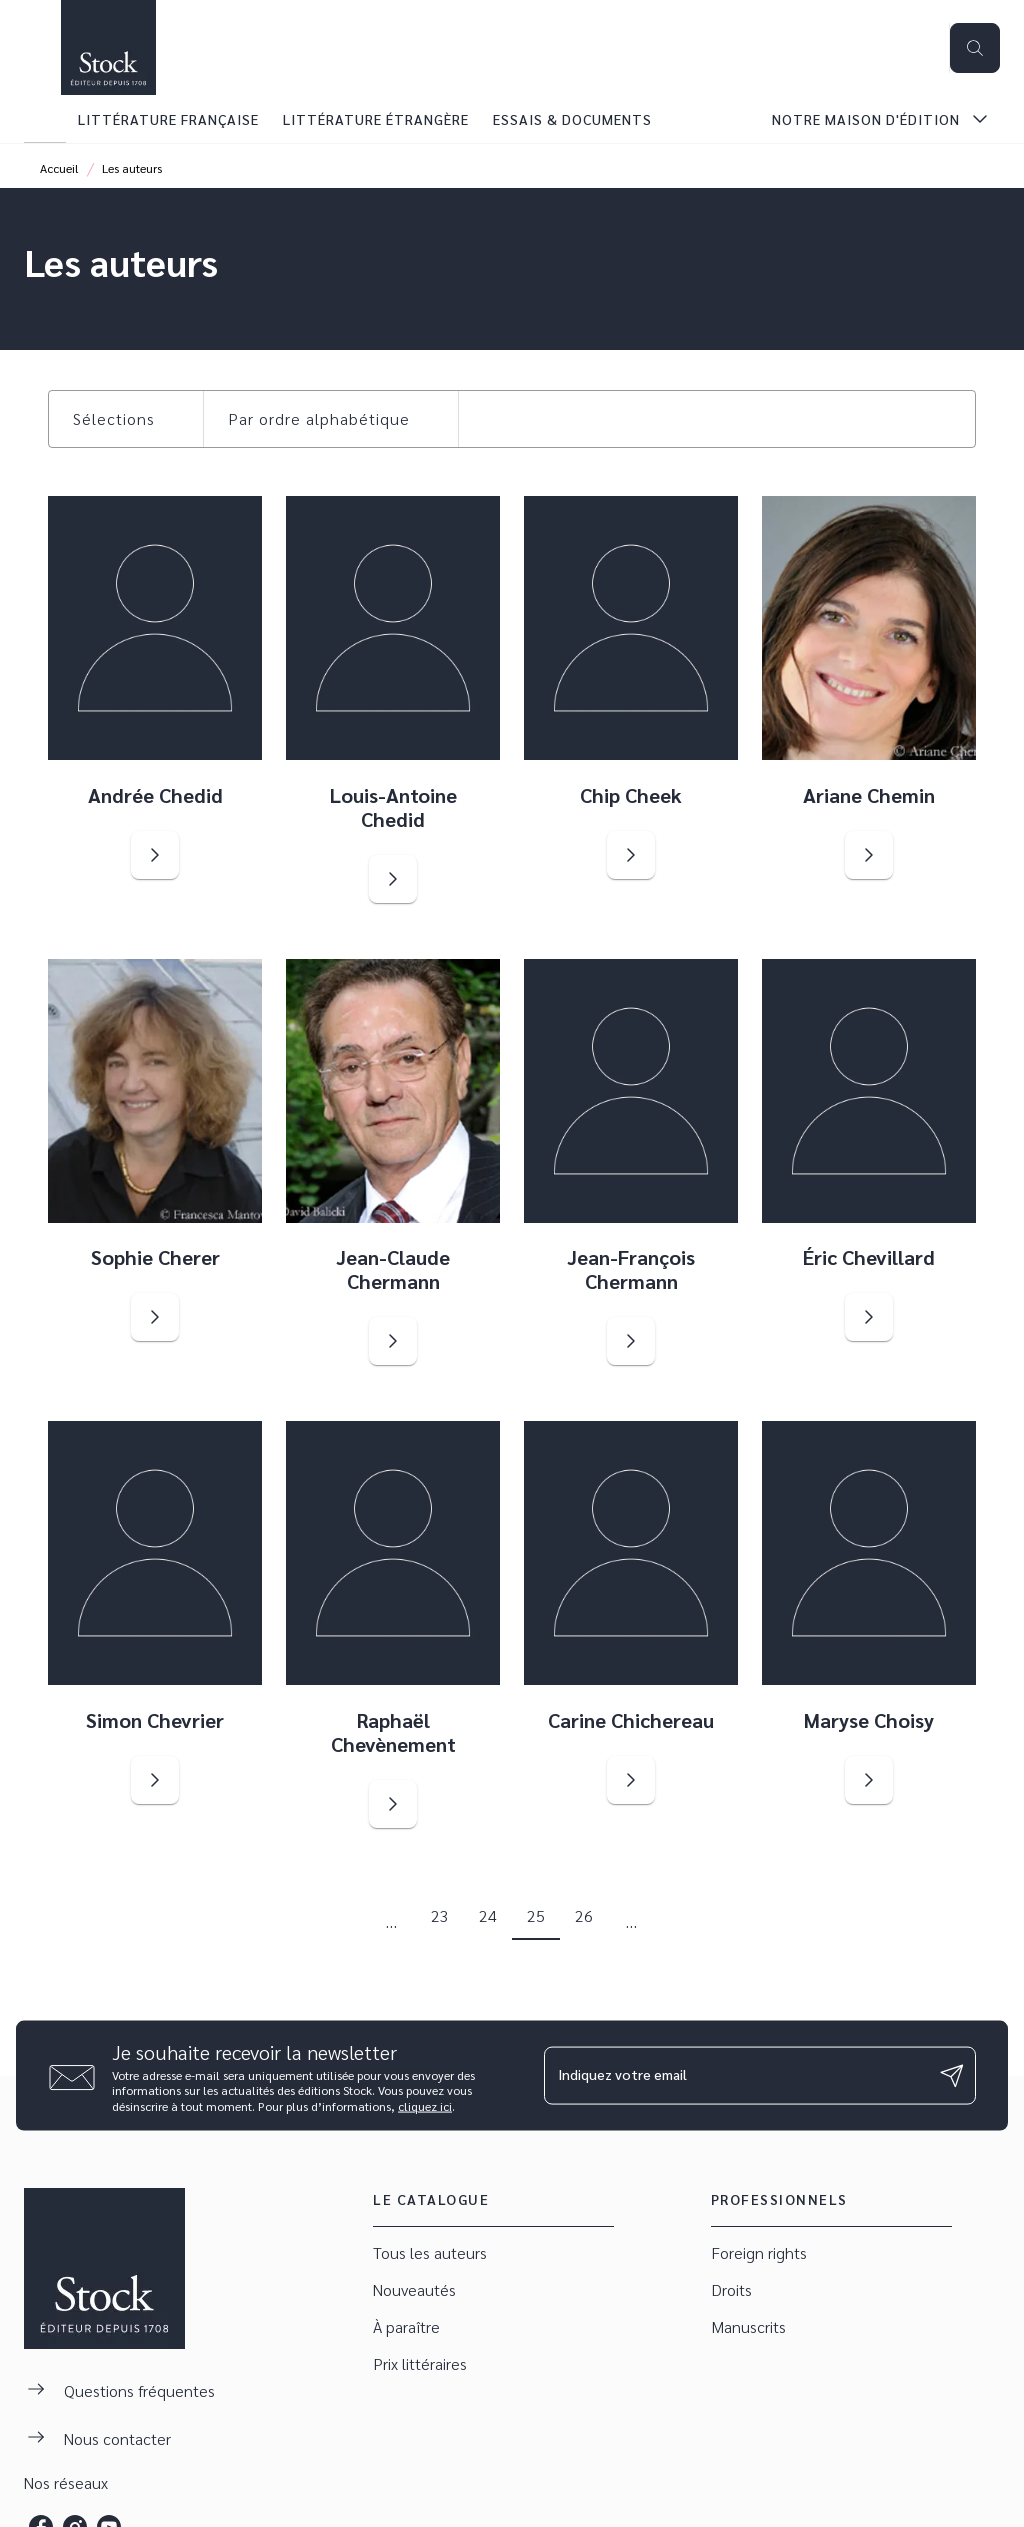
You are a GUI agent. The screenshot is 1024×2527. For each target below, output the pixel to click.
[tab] (45, 119)
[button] (126, 419)
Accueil (59, 168)
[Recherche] (975, 48)
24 (488, 1915)
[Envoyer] (952, 2076)
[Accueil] (108, 47)
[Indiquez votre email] (735, 2075)
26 (584, 1915)
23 (440, 1915)
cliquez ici (425, 2106)
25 (536, 1915)
